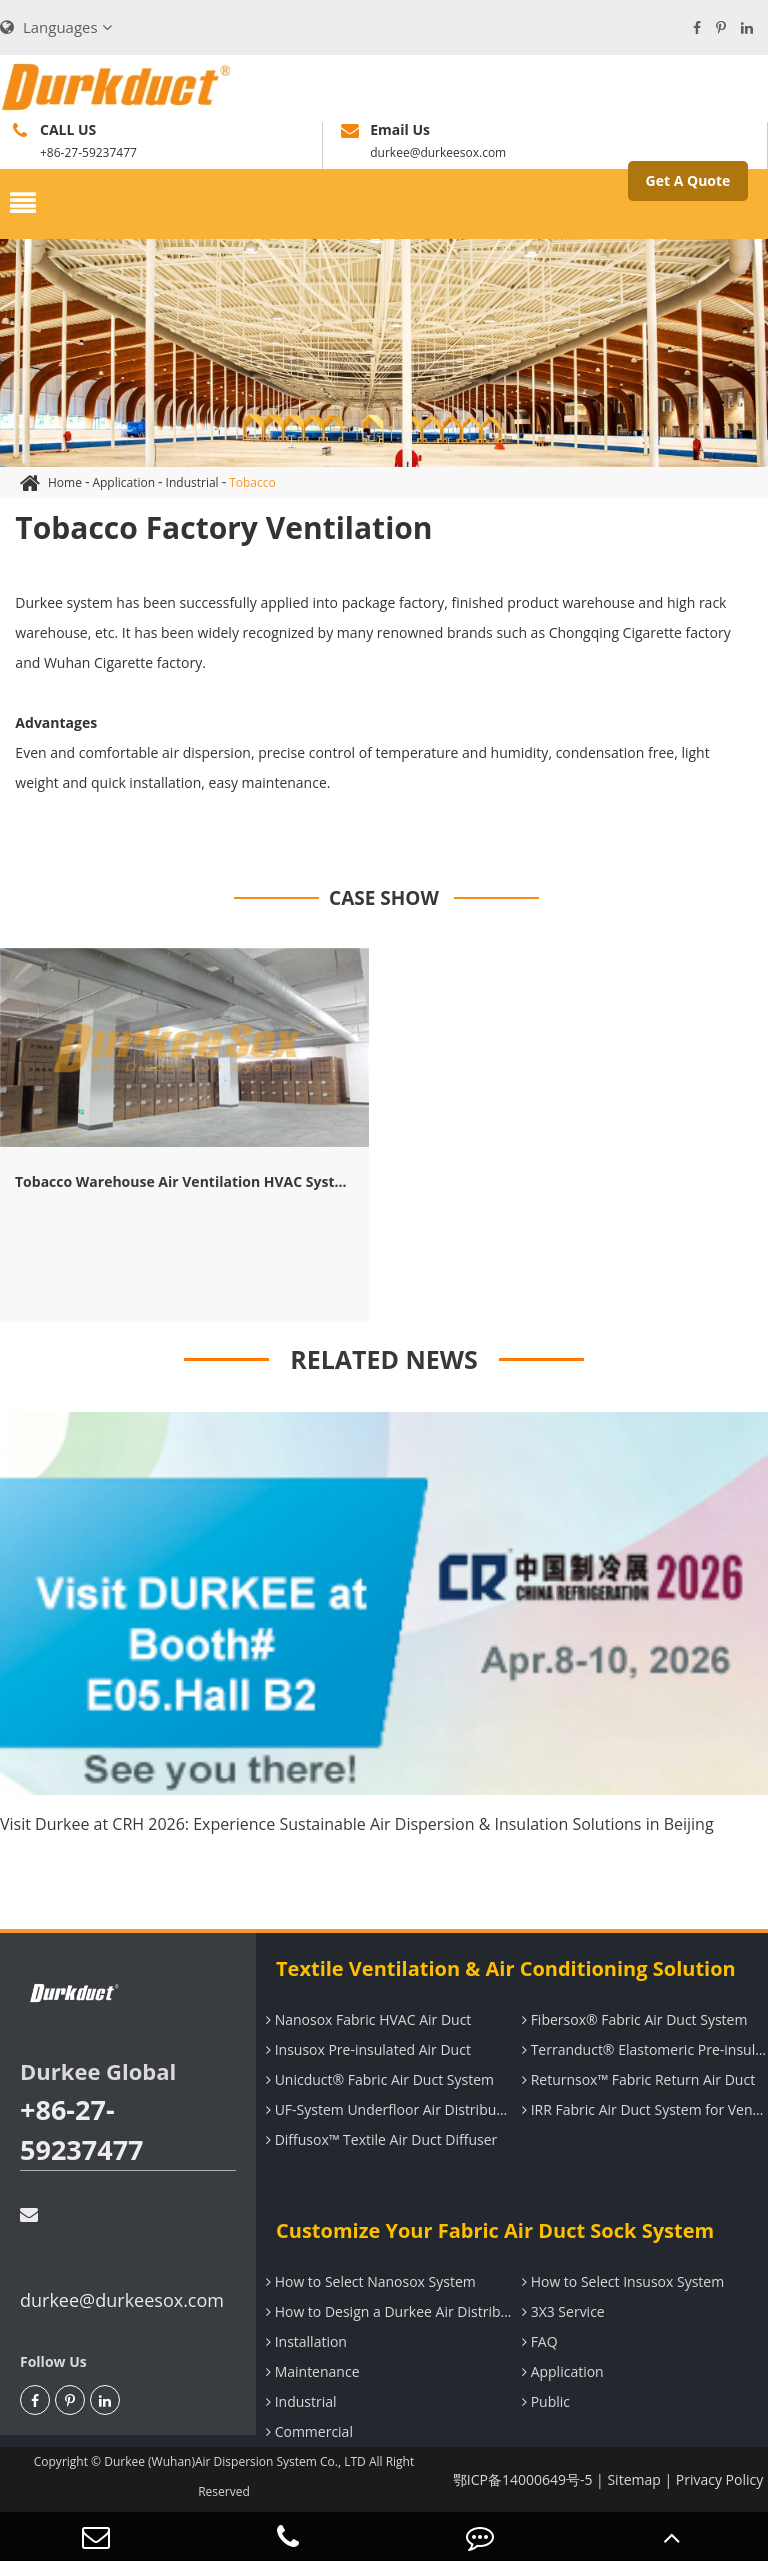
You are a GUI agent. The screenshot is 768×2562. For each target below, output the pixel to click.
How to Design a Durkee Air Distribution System (386, 2311)
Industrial (192, 482)
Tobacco (252, 482)
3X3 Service (561, 2311)
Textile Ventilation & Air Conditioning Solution (506, 1968)
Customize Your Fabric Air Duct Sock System (495, 2230)
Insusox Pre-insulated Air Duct (366, 2049)
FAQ (537, 2341)
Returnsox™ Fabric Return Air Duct (636, 2079)
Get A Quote (688, 180)
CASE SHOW (384, 898)
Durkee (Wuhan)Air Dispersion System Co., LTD (235, 2461)
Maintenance (310, 2371)
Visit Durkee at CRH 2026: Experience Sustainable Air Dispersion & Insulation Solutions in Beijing (357, 1824)
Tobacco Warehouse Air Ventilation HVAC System (184, 1181)
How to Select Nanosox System (368, 2281)
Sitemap (633, 2479)
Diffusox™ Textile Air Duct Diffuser (379, 2139)
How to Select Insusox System (620, 2281)
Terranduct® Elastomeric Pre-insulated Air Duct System (642, 2049)
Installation (304, 2341)
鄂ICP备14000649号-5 (523, 2479)
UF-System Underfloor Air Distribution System (386, 2109)
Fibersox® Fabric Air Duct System (632, 2019)
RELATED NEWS (384, 1359)
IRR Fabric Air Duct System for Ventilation (642, 2109)
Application (123, 482)
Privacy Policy (719, 2479)
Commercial (307, 2431)
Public (543, 2401)
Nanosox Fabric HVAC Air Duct (366, 2019)
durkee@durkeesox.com (122, 2259)
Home (65, 482)
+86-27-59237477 (82, 2129)
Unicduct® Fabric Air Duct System (377, 2079)
